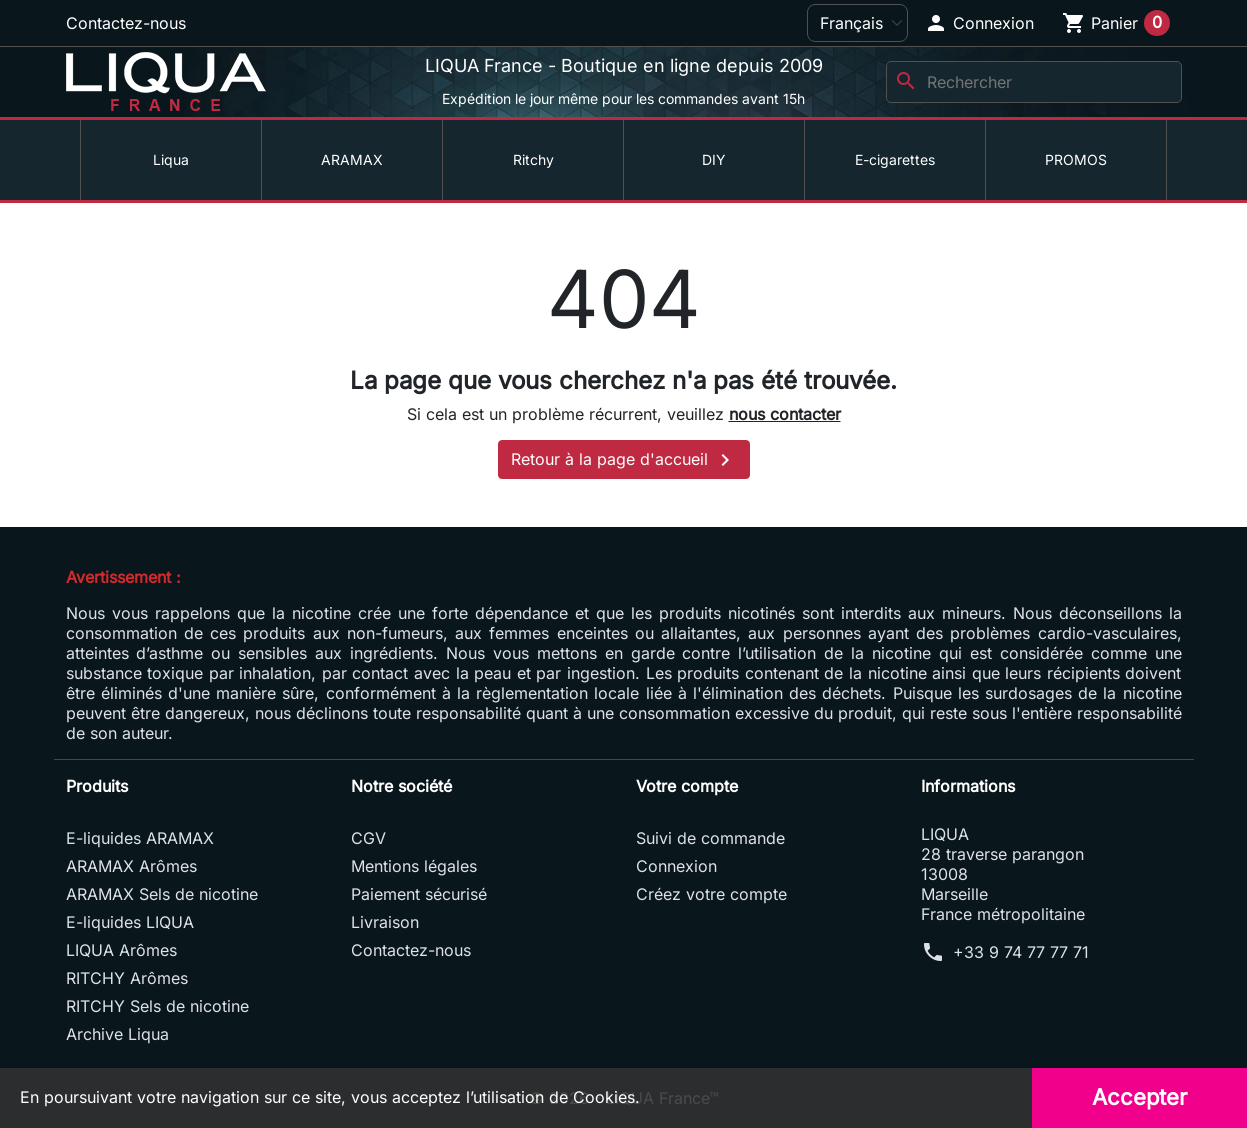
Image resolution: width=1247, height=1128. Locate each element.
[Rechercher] (1034, 82)
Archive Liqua (117, 1034)
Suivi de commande (710, 838)
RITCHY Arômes (127, 978)
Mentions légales (414, 866)
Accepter (1139, 1097)
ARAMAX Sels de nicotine (162, 894)
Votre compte (687, 786)
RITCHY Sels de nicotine (157, 1006)
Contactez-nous (126, 23)
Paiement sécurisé (419, 894)
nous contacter (785, 414)
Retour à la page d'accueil (624, 460)
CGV (368, 838)
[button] (979, 23)
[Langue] (857, 23)
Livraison (385, 922)
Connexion (676, 866)
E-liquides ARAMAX (140, 838)
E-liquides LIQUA (130, 922)
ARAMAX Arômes (131, 866)
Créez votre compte (711, 894)
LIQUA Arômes (121, 950)
